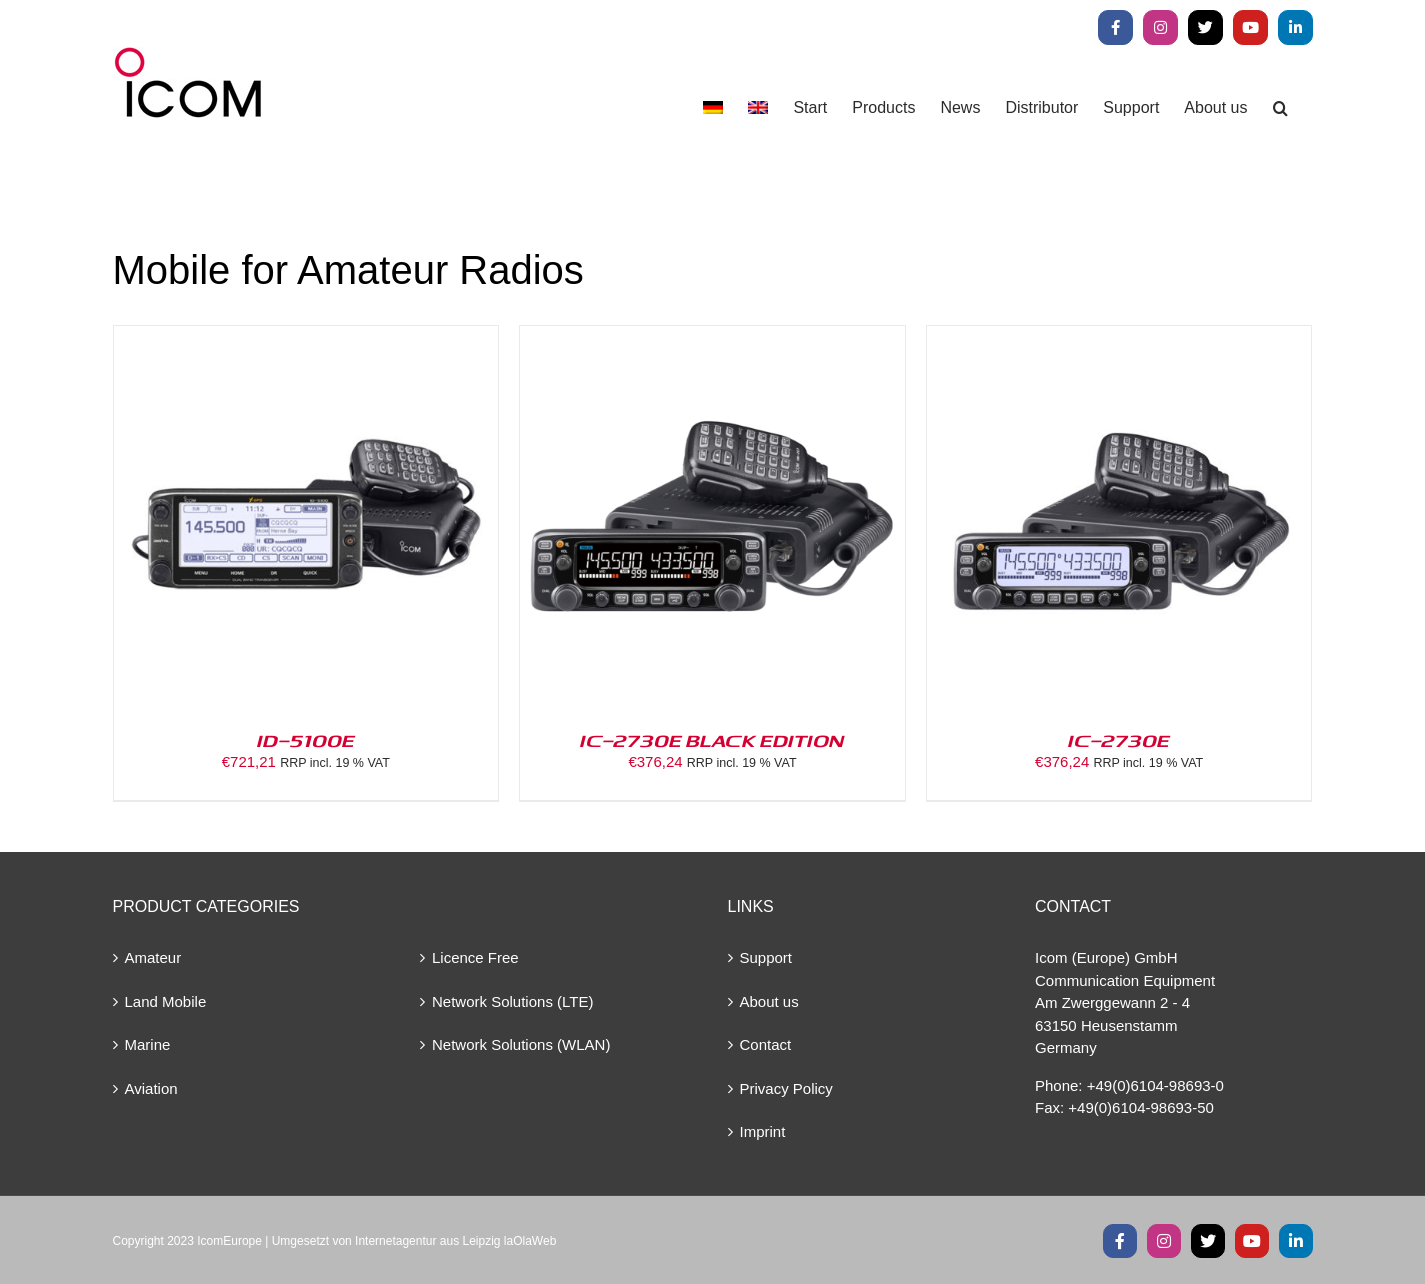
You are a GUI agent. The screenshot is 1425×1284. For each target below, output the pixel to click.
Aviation (151, 1088)
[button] (1280, 107)
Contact (766, 1044)
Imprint (763, 1131)
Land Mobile (166, 1001)
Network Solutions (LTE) (512, 1001)
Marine (148, 1044)
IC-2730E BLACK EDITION (712, 740)
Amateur (153, 957)
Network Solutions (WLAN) (521, 1044)
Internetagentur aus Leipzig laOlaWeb (455, 1241)
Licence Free (475, 957)
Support (766, 957)
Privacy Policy (786, 1088)
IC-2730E (1119, 740)
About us (769, 1001)
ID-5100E (306, 740)
